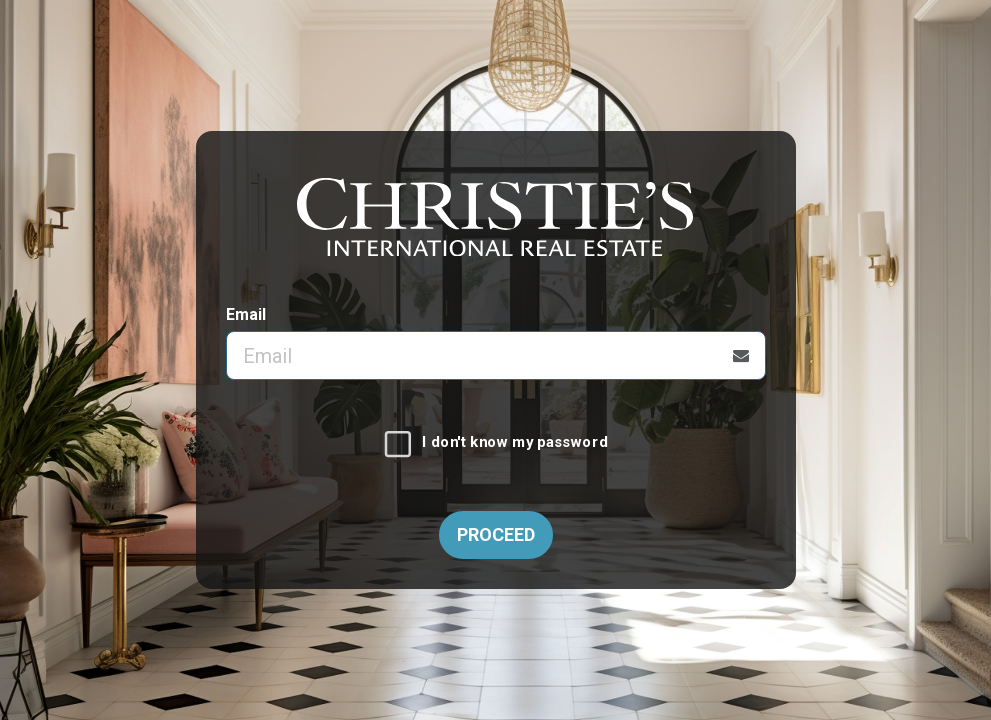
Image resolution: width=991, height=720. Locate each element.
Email (246, 314)
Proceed (496, 534)
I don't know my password (514, 443)
